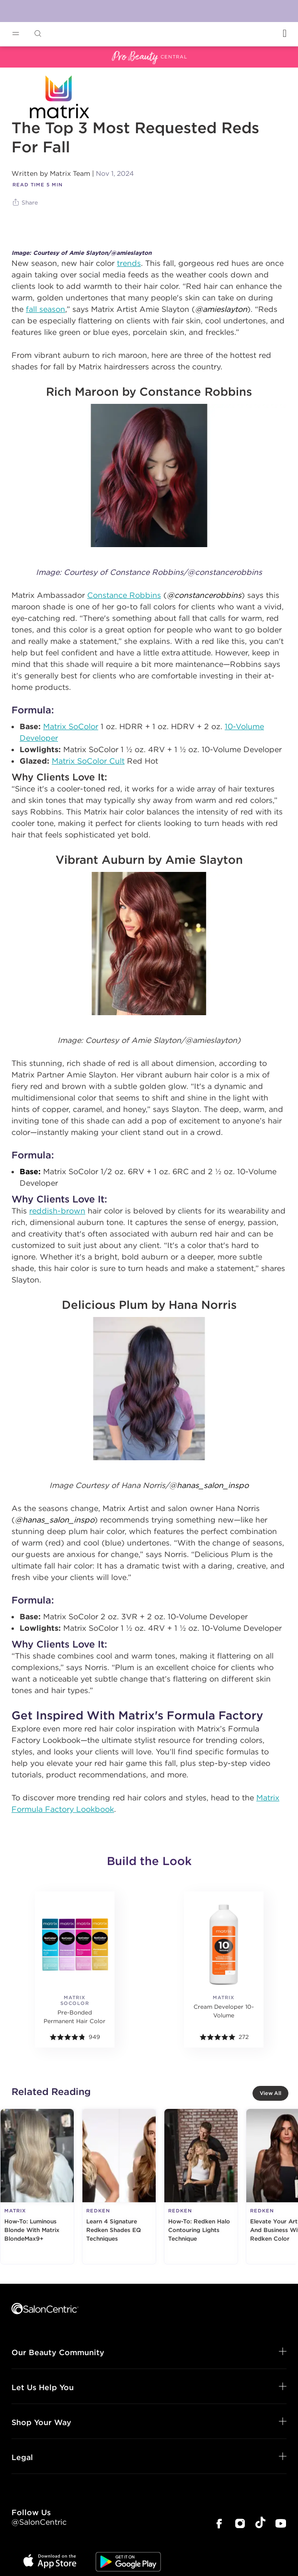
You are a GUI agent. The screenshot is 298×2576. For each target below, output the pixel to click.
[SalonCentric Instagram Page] (240, 2524)
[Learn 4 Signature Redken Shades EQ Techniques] (119, 2186)
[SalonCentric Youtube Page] (281, 2524)
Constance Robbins (124, 595)
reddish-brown (57, 1210)
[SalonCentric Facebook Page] (219, 2524)
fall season (45, 309)
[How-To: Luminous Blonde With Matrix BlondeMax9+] (37, 2186)
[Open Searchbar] (38, 34)
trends (129, 263)
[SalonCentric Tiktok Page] (260, 2524)
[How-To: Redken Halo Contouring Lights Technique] (201, 2186)
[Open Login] (285, 33)
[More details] (75, 1964)
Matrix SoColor (70, 726)
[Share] (25, 202)
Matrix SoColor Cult (88, 761)
